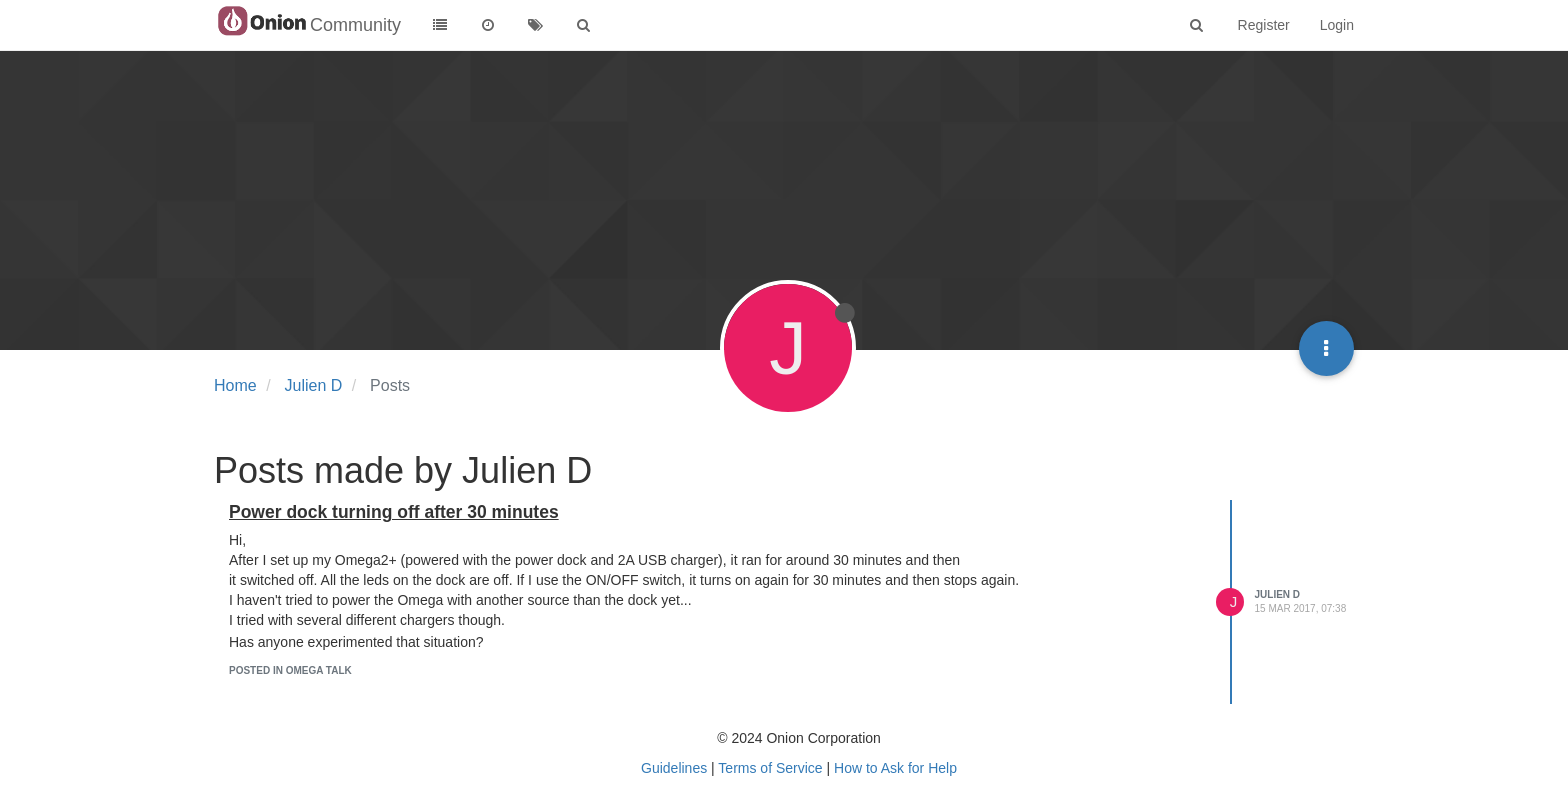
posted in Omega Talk (290, 670)
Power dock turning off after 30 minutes (394, 512)
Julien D (1278, 594)
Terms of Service (770, 768)
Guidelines (674, 768)
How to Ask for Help (895, 768)
